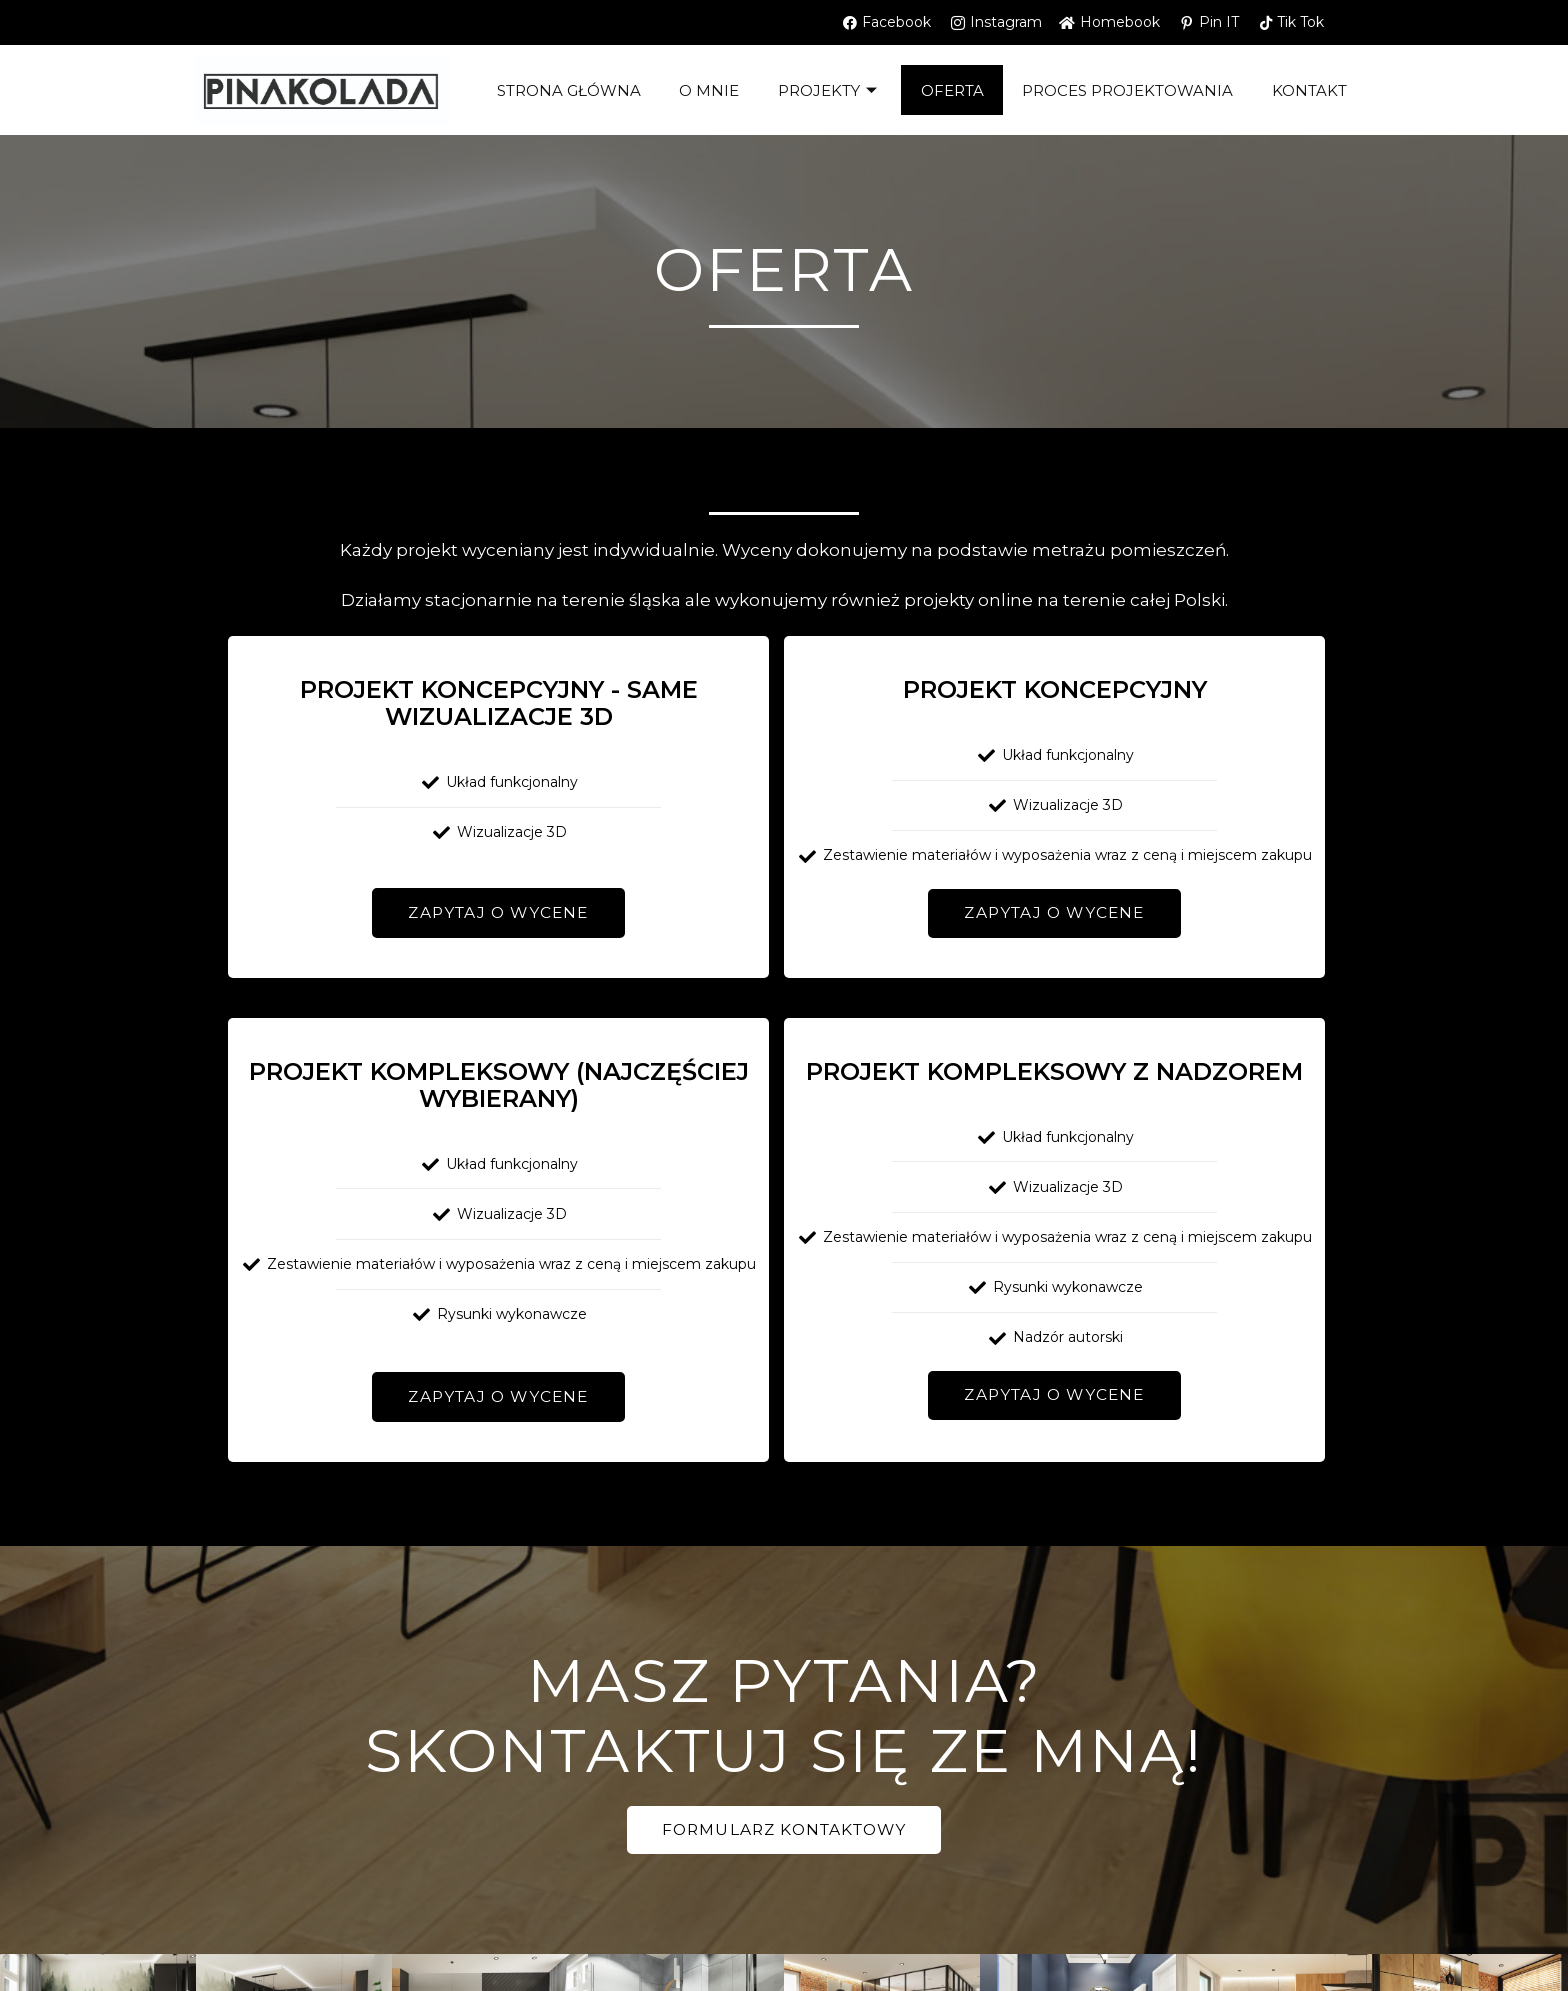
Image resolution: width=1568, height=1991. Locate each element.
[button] (498, 913)
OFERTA (952, 90)
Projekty (829, 90)
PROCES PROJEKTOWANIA (1129, 90)
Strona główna (565, 90)
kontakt (1312, 90)
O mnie (707, 90)
